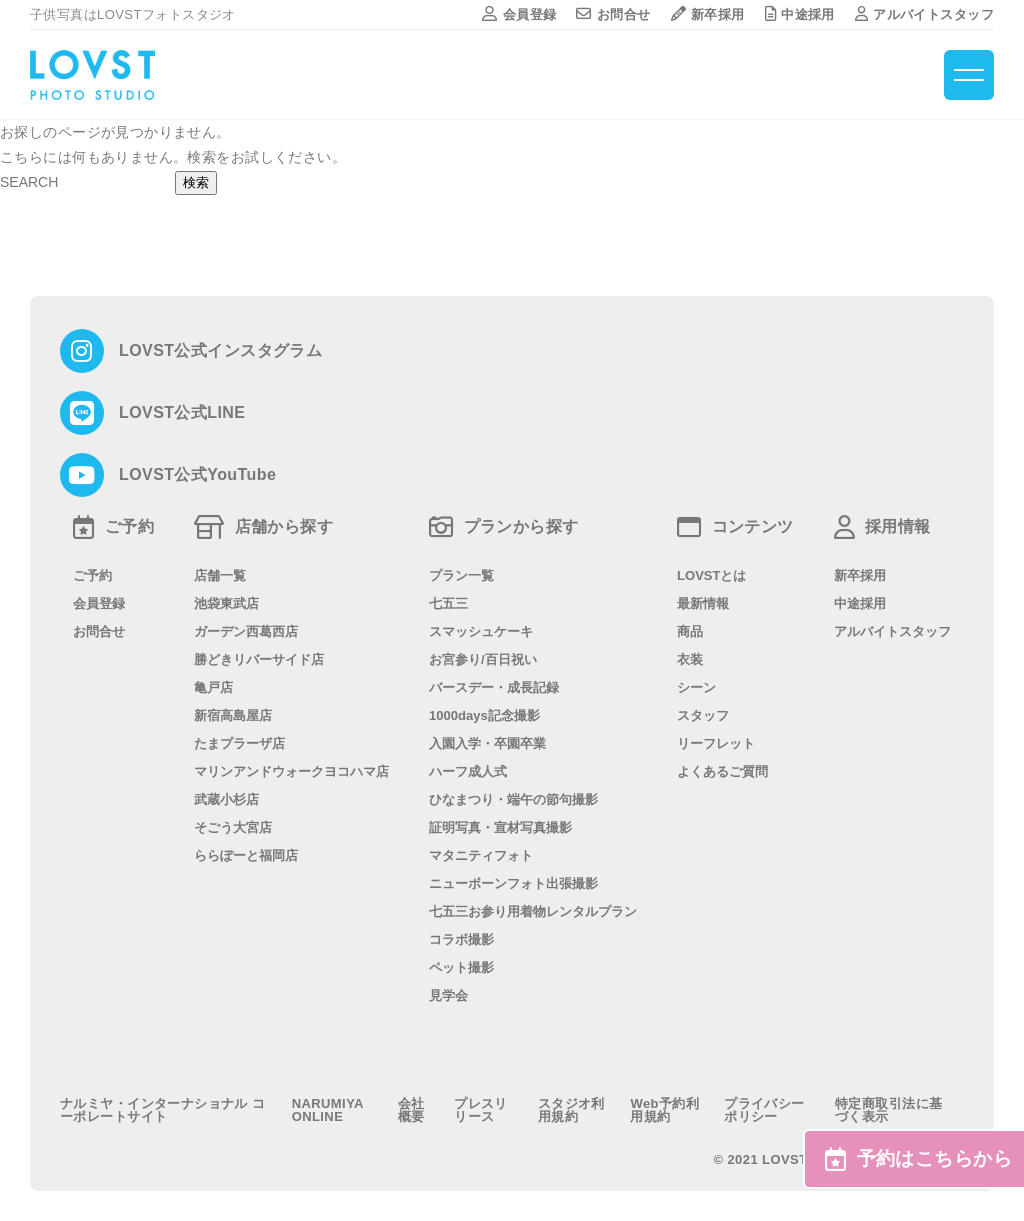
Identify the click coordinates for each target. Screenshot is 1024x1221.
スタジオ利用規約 (571, 1110)
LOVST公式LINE (182, 413)
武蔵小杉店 (226, 799)
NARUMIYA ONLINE (328, 1110)
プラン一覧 (461, 575)
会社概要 (411, 1110)
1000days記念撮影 (484, 715)
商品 (690, 631)
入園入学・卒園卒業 (487, 743)
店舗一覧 (220, 575)
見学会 (448, 995)
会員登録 (519, 14)
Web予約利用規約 (664, 1110)
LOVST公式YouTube (197, 475)
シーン (696, 687)
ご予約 (92, 575)
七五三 (448, 603)
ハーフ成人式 (468, 771)
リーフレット (716, 743)
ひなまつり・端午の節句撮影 (513, 799)
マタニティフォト (481, 855)
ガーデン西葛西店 (246, 631)
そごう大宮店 (233, 827)
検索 (196, 182)
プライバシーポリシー (764, 1110)
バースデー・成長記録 (494, 687)
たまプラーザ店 (239, 743)
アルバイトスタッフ (924, 14)
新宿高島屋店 (233, 715)
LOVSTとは (711, 575)
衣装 (690, 659)
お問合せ (613, 14)
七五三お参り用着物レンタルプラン (533, 911)
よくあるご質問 (722, 771)
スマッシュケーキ (481, 631)
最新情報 (703, 603)
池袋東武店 (226, 603)
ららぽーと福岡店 (246, 855)
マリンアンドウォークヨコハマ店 (291, 771)
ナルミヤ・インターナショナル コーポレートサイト (162, 1110)
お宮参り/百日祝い (483, 659)
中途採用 (800, 14)
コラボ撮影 (461, 939)
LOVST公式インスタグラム (220, 351)
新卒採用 (708, 14)
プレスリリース (481, 1110)
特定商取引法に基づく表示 (888, 1110)
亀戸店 (213, 687)
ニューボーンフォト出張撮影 (513, 883)
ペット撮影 (461, 967)
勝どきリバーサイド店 (259, 659)
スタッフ (703, 715)
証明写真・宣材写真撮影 (500, 827)
